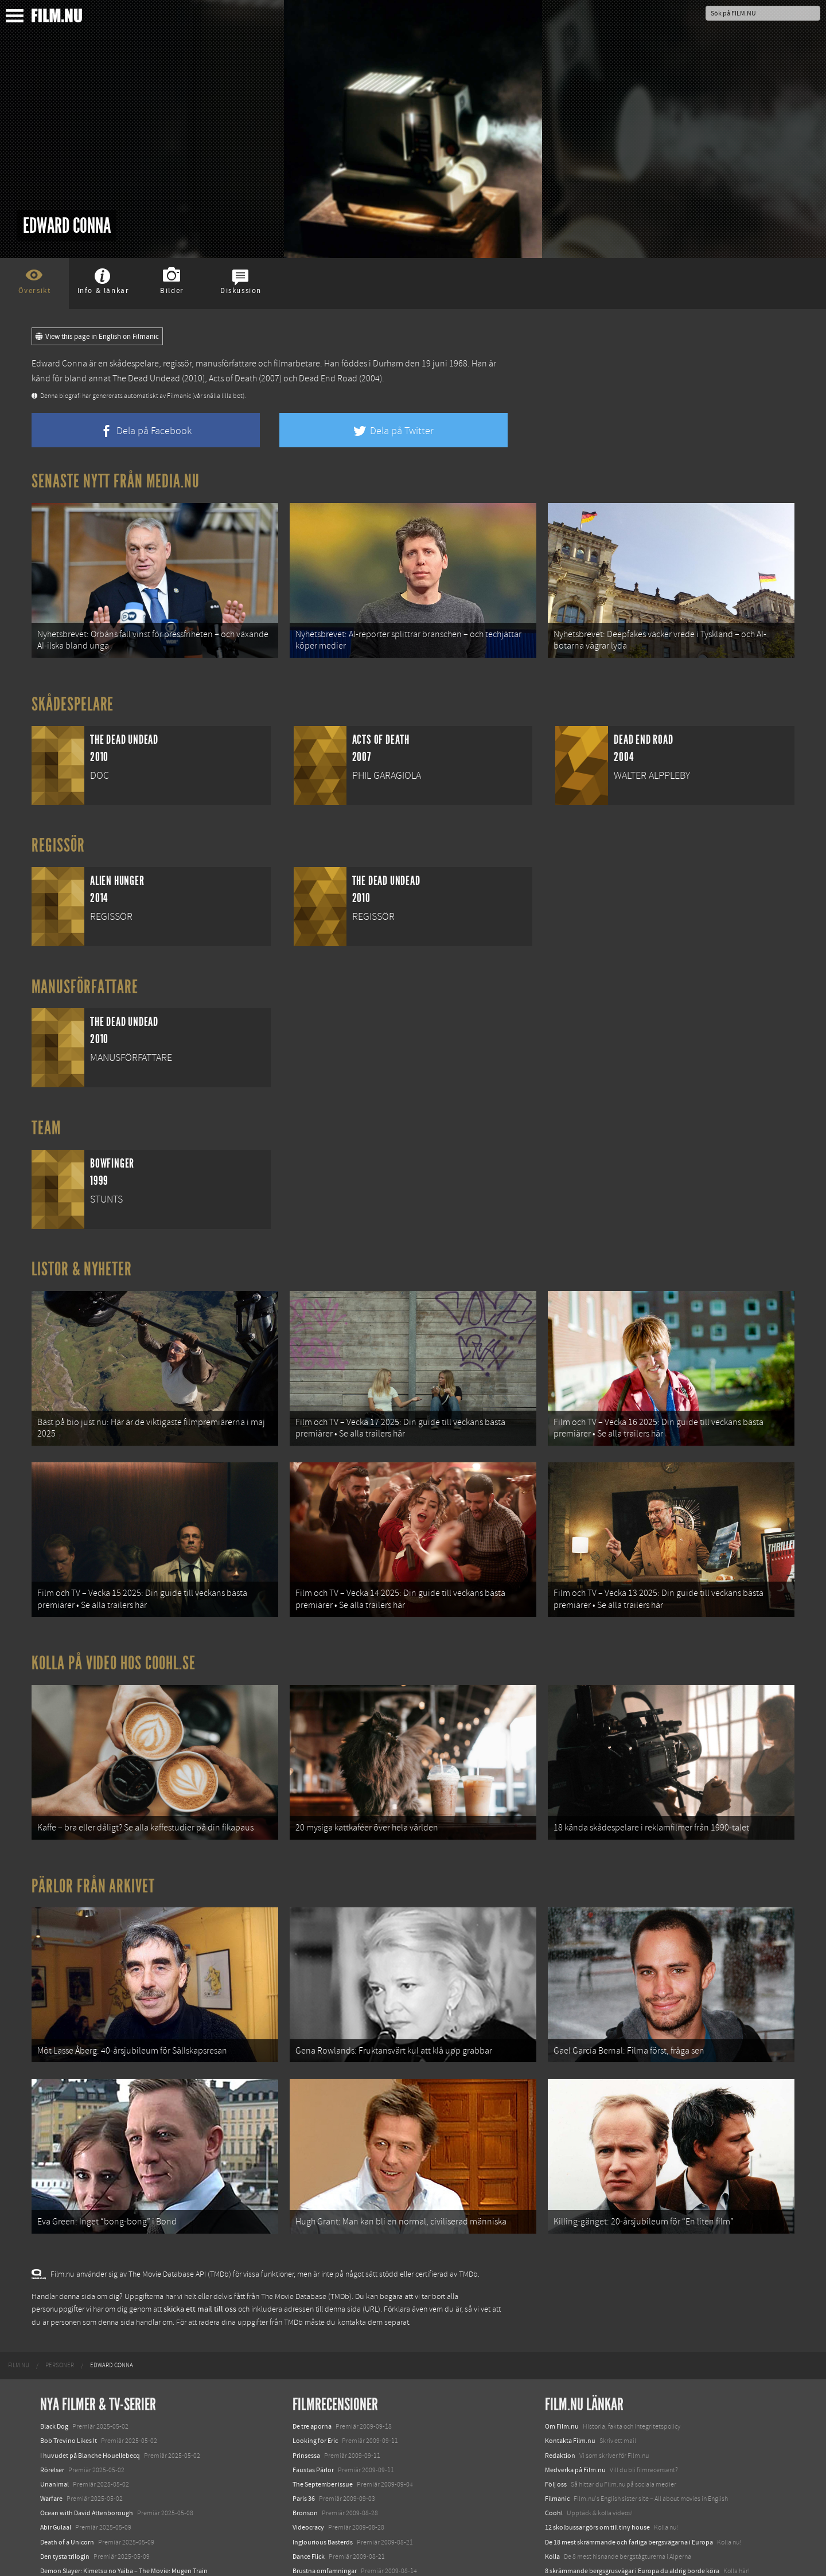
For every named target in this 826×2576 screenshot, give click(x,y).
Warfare (51, 2385)
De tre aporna (312, 2313)
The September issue (323, 2371)
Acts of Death (233, 378)
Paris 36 (304, 2385)
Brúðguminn (311, 2501)
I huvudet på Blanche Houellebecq (90, 2342)
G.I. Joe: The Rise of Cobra (330, 2486)
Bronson (305, 2399)
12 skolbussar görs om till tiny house (597, 2414)
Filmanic (557, 2385)
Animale (52, 2483)
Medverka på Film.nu (575, 2356)
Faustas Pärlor (313, 2356)
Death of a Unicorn (67, 2429)
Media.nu (558, 2486)
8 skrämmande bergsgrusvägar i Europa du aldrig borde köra (632, 2457)
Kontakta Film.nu (570, 2327)
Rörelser (52, 2356)
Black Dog (54, 2313)
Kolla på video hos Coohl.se (114, 1606)
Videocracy (308, 2414)
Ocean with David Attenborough (86, 2399)
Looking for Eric (315, 2327)
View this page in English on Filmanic (97, 337)
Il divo (301, 2472)
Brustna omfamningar (325, 2457)
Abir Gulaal (55, 2414)
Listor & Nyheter (82, 1250)
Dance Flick (309, 2443)
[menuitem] (18, 2252)
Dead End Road (328, 378)
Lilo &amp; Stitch (64, 2540)
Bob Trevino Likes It (68, 2327)
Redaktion (560, 2342)
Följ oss (556, 2371)
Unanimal (54, 2371)
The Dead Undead (146, 378)
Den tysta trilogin (64, 2443)
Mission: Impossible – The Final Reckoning (101, 2526)
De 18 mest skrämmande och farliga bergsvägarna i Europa (629, 2429)
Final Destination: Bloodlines (82, 2497)
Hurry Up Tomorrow (69, 2512)
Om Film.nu (562, 2313)
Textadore (559, 2472)
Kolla (552, 2443)
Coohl (554, 2399)
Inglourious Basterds (323, 2429)
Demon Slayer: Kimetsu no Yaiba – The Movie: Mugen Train (124, 2457)
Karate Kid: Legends (69, 2555)
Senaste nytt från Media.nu (116, 481)
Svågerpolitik (564, 2512)
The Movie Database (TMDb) (306, 2183)
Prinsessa (306, 2342)
